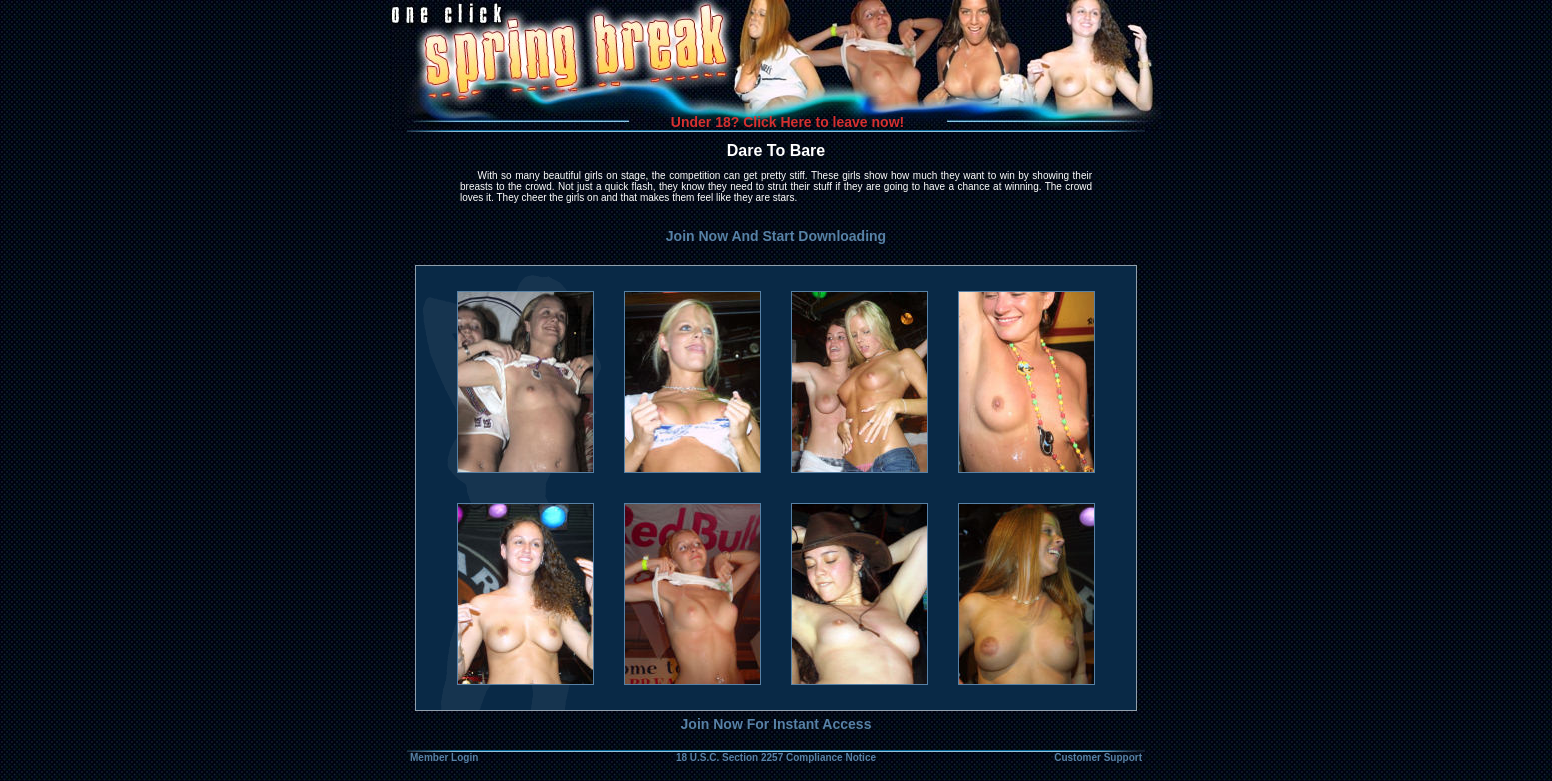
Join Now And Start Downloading (776, 236)
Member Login (444, 757)
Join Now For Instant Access (776, 724)
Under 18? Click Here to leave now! (787, 122)
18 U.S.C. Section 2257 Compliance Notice (776, 757)
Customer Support (1098, 757)
